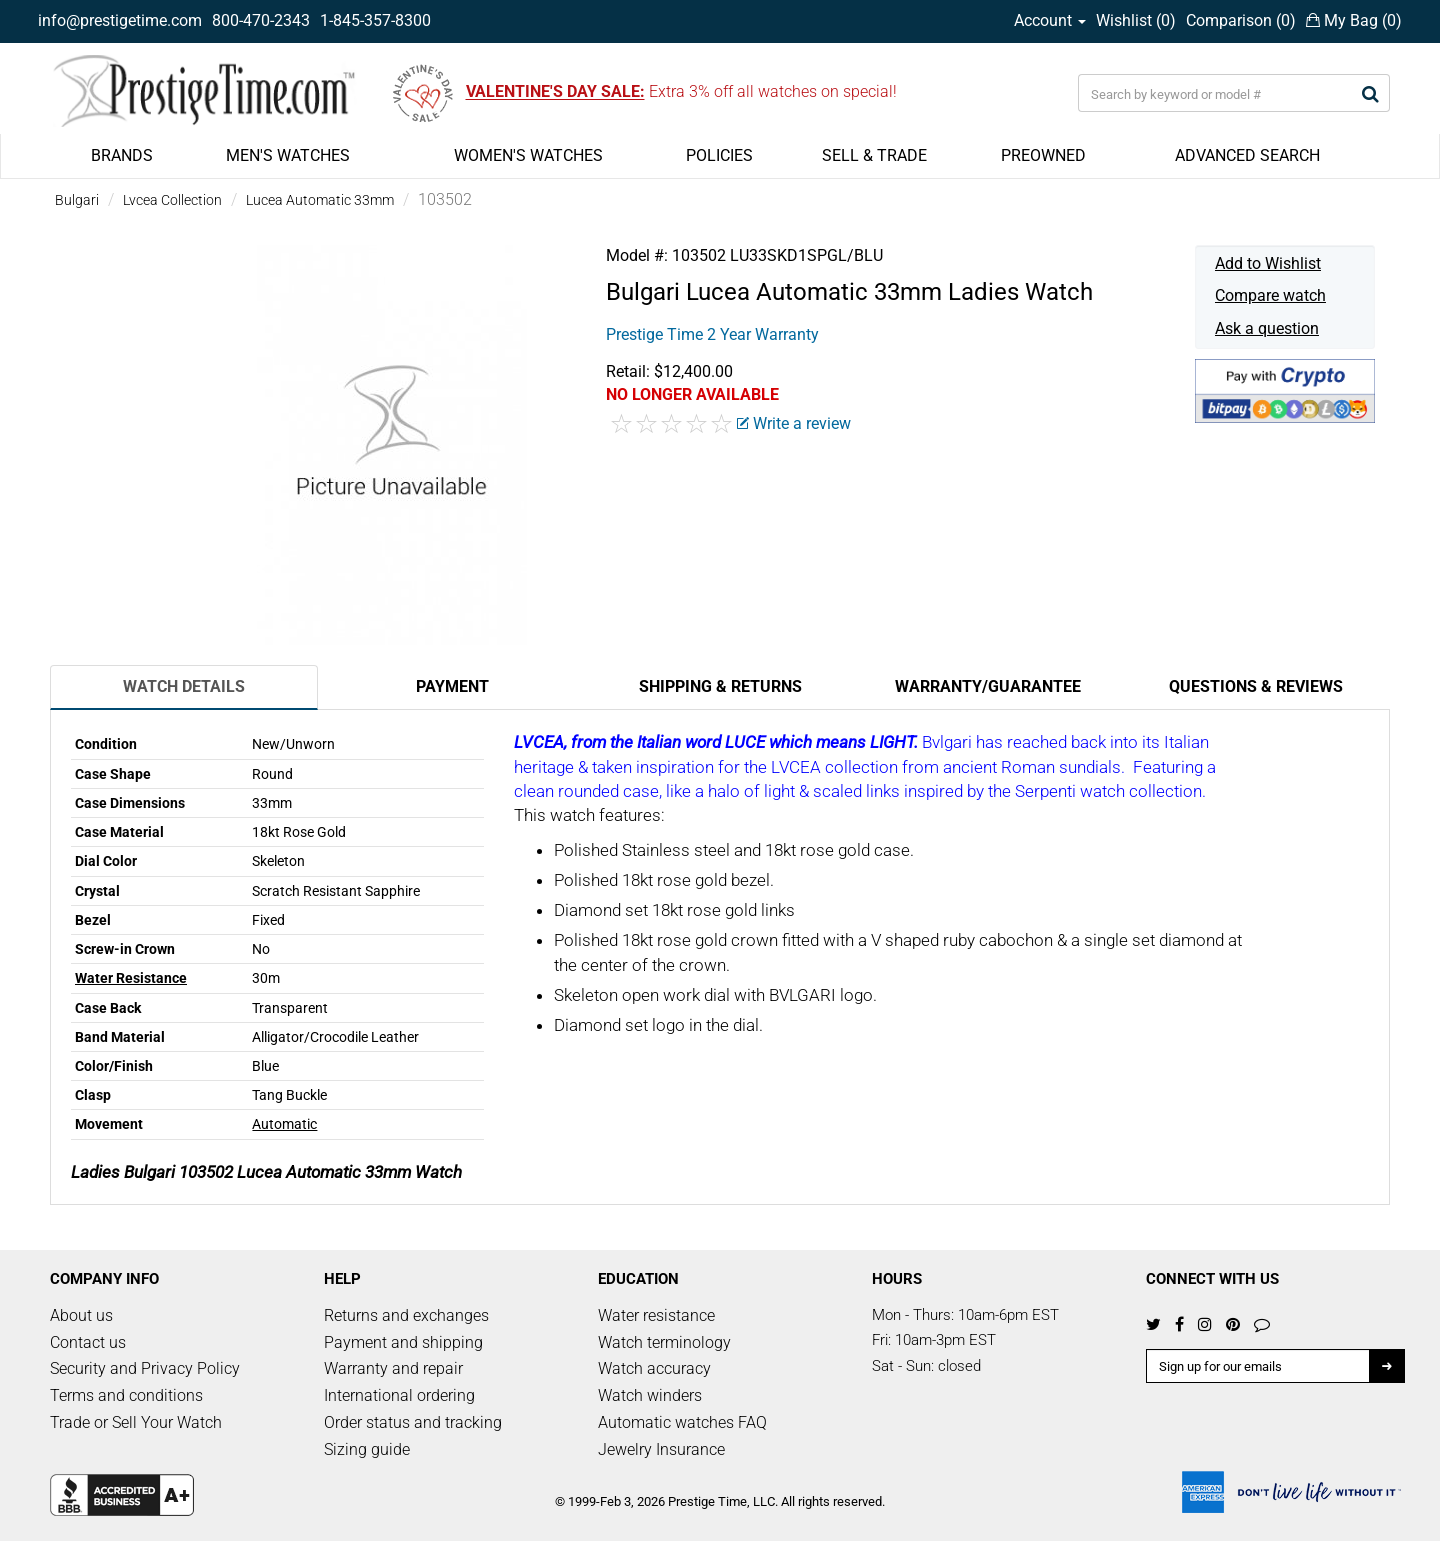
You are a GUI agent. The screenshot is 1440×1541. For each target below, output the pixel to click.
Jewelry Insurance (661, 1449)
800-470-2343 (261, 20)
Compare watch (1270, 295)
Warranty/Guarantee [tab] (988, 686)
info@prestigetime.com (120, 20)
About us (81, 1315)
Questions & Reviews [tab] (1256, 686)
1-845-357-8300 (375, 20)
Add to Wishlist (1268, 263)
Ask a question (1267, 328)
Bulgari (77, 200)
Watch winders (650, 1395)
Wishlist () (1136, 20)
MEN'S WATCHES (288, 155)
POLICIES (719, 155)
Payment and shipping (403, 1342)
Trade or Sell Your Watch (136, 1422)
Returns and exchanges (406, 1315)
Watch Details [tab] (184, 686)
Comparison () (1241, 20)
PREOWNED (1043, 155)
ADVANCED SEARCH (1247, 155)
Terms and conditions (126, 1395)
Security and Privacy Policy (145, 1368)
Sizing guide (367, 1449)
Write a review (794, 423)
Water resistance (656, 1315)
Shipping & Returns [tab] (720, 686)
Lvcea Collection (172, 200)
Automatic (284, 1124)
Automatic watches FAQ (682, 1422)
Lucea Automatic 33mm (320, 200)
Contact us (88, 1342)
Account (1050, 20)
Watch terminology (664, 1342)
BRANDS (122, 155)
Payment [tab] (452, 686)
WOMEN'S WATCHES (528, 155)
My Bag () (1354, 20)
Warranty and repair (393, 1368)
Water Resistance (131, 978)
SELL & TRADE (874, 155)
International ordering (399, 1395)
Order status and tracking (413, 1422)
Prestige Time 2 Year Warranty (712, 334)
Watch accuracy (654, 1368)
